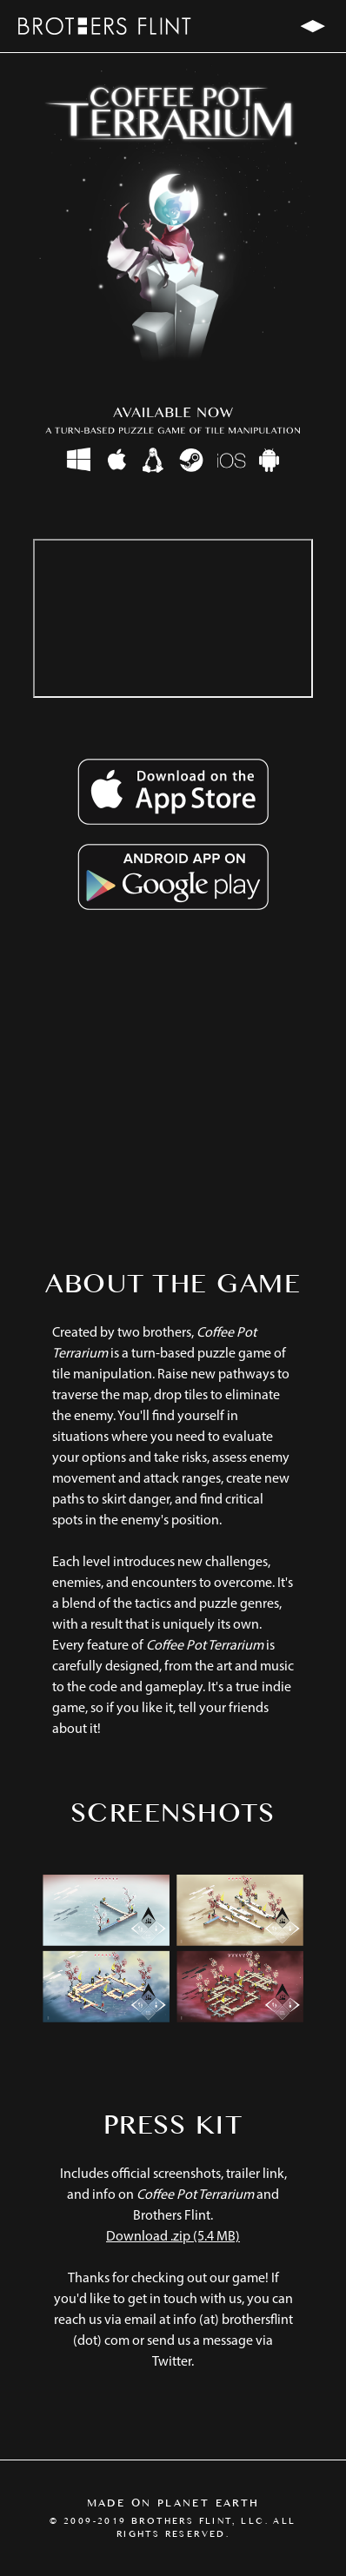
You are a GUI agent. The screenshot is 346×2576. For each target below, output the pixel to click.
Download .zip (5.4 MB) (173, 2237)
